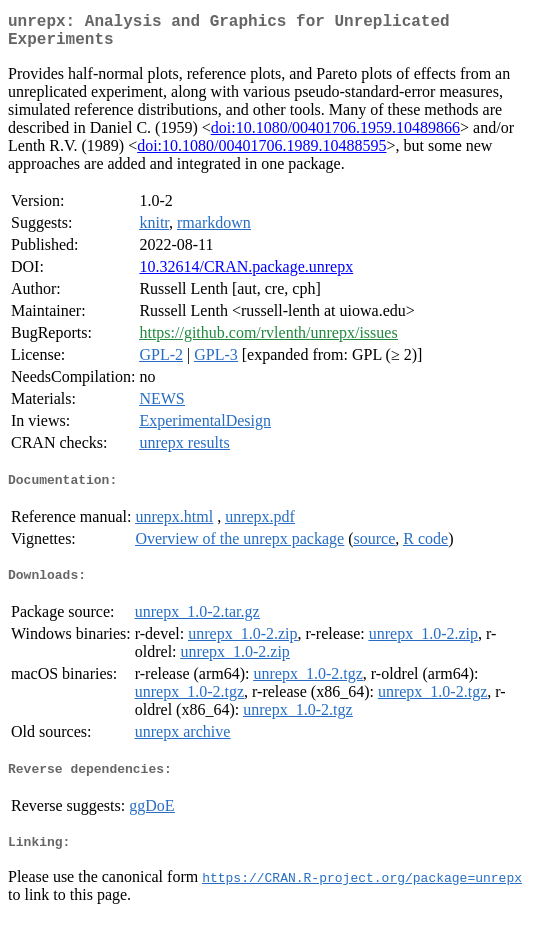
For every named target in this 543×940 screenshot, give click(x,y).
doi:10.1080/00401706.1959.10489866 (335, 135)
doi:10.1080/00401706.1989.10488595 (261, 153)
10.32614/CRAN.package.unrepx (246, 274)
